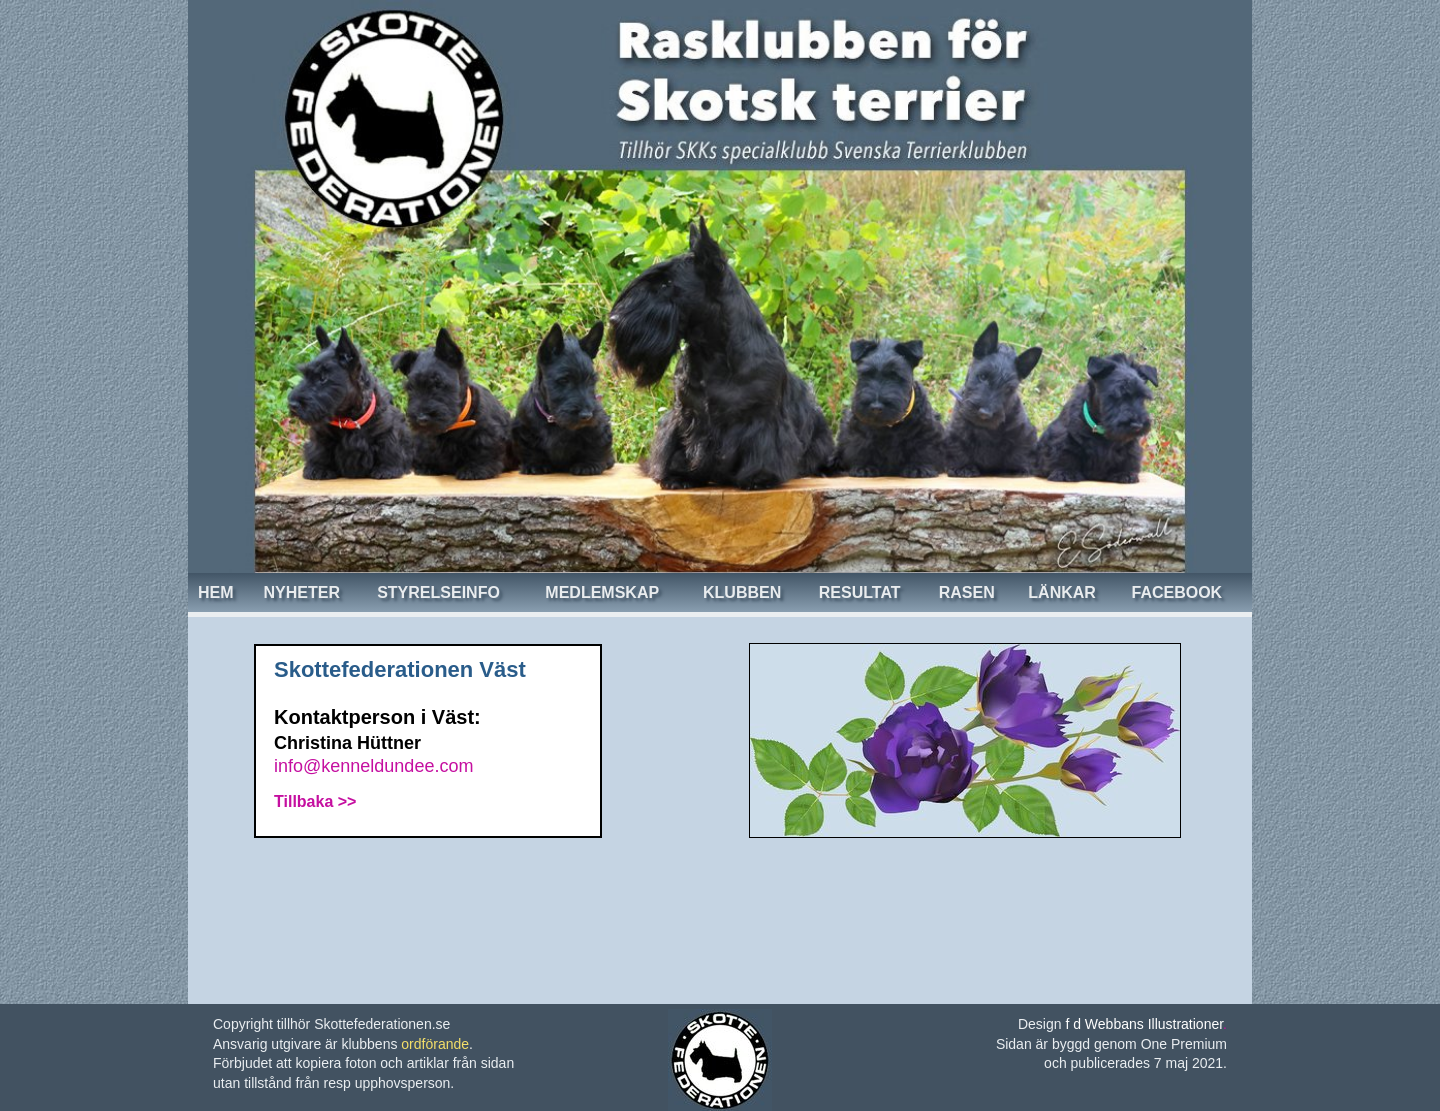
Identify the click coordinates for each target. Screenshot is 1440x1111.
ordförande (435, 1044)
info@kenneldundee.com (373, 766)
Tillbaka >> (315, 801)
